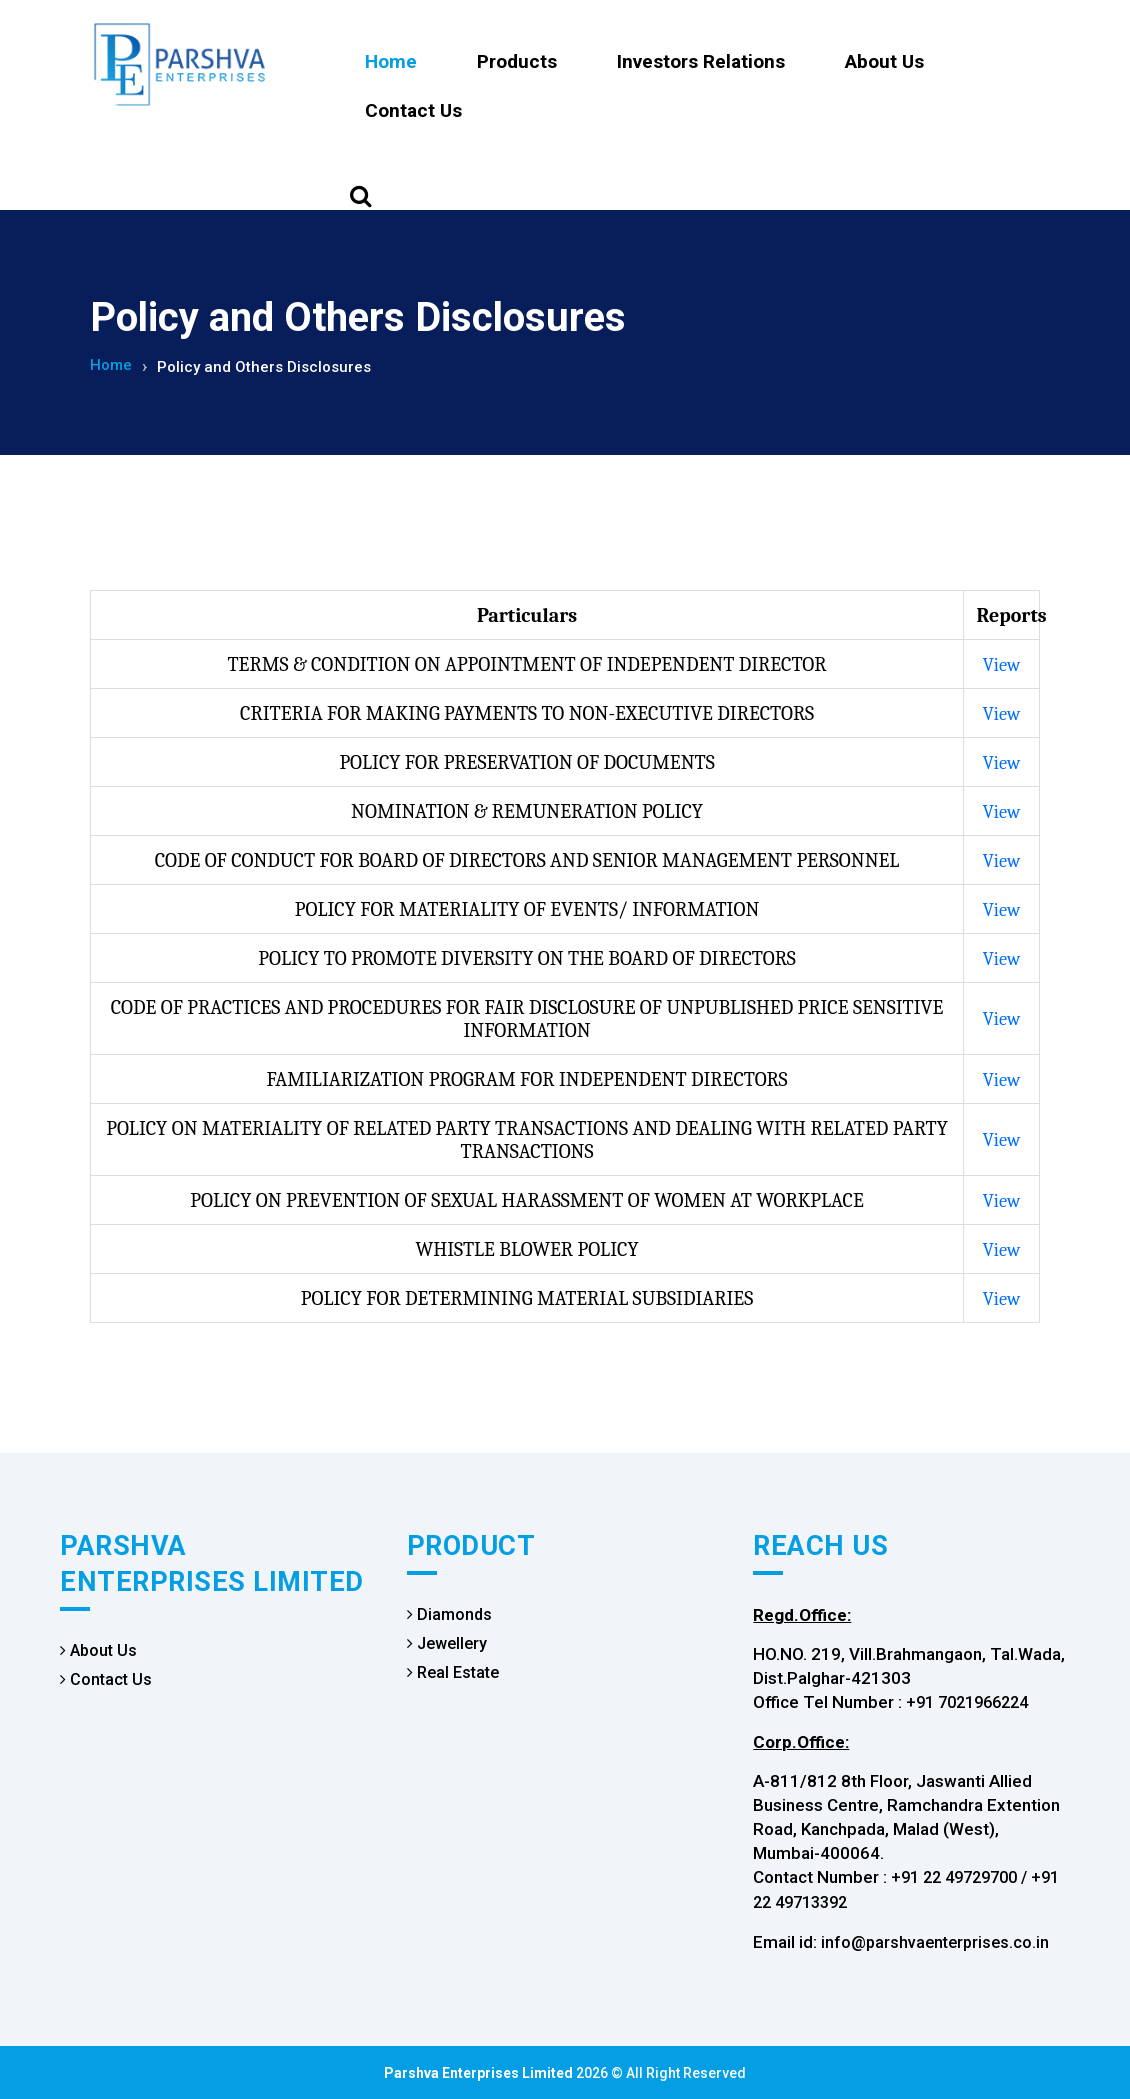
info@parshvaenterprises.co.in (935, 1941)
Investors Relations (701, 61)
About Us (884, 61)
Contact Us (413, 110)
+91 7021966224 (967, 1701)
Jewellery (447, 1642)
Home (391, 61)
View (1001, 663)
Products (517, 61)
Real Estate (453, 1671)
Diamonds (449, 1613)
